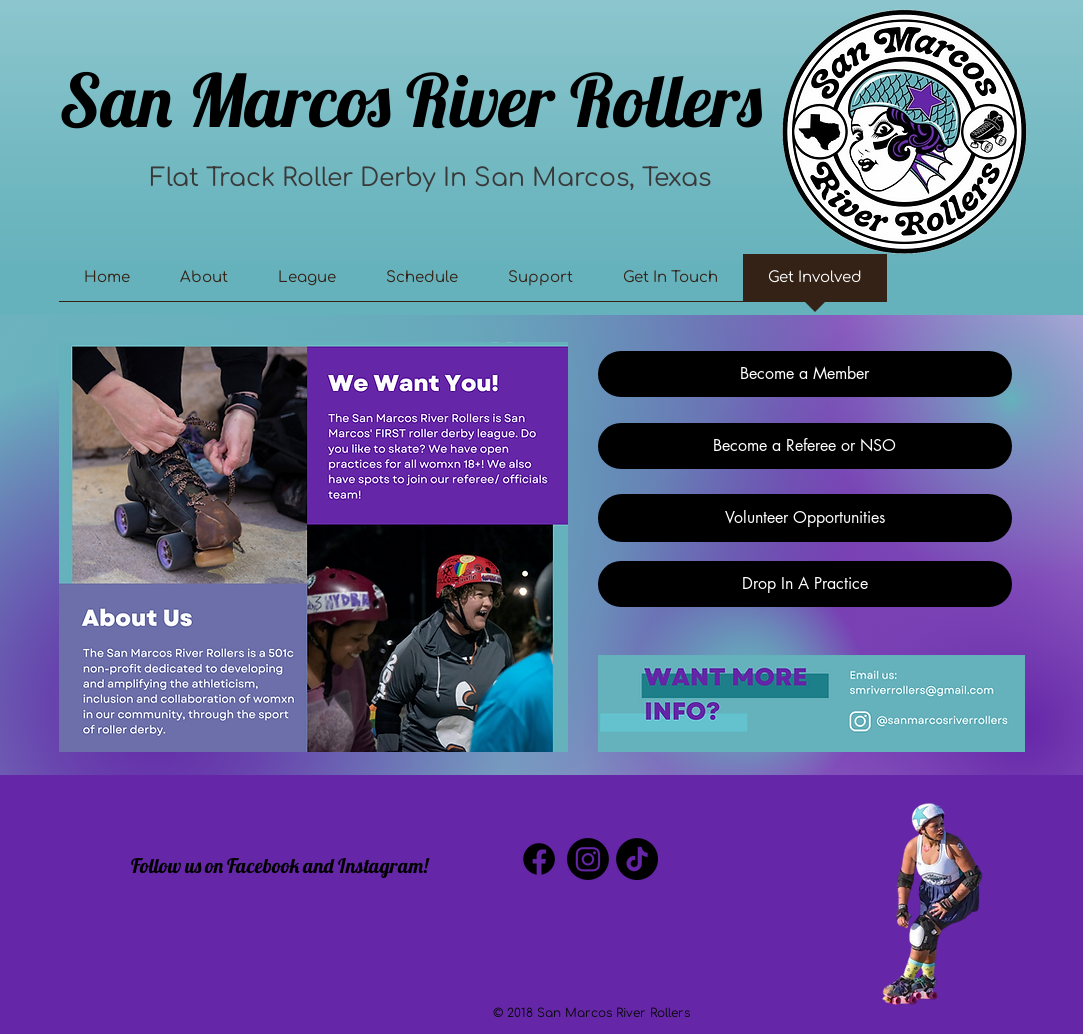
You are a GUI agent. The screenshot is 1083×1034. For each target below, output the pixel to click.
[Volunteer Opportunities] (805, 518)
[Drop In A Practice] (805, 584)
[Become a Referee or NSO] (805, 446)
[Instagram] (588, 859)
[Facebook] (539, 859)
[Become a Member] (805, 374)
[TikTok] (637, 859)
